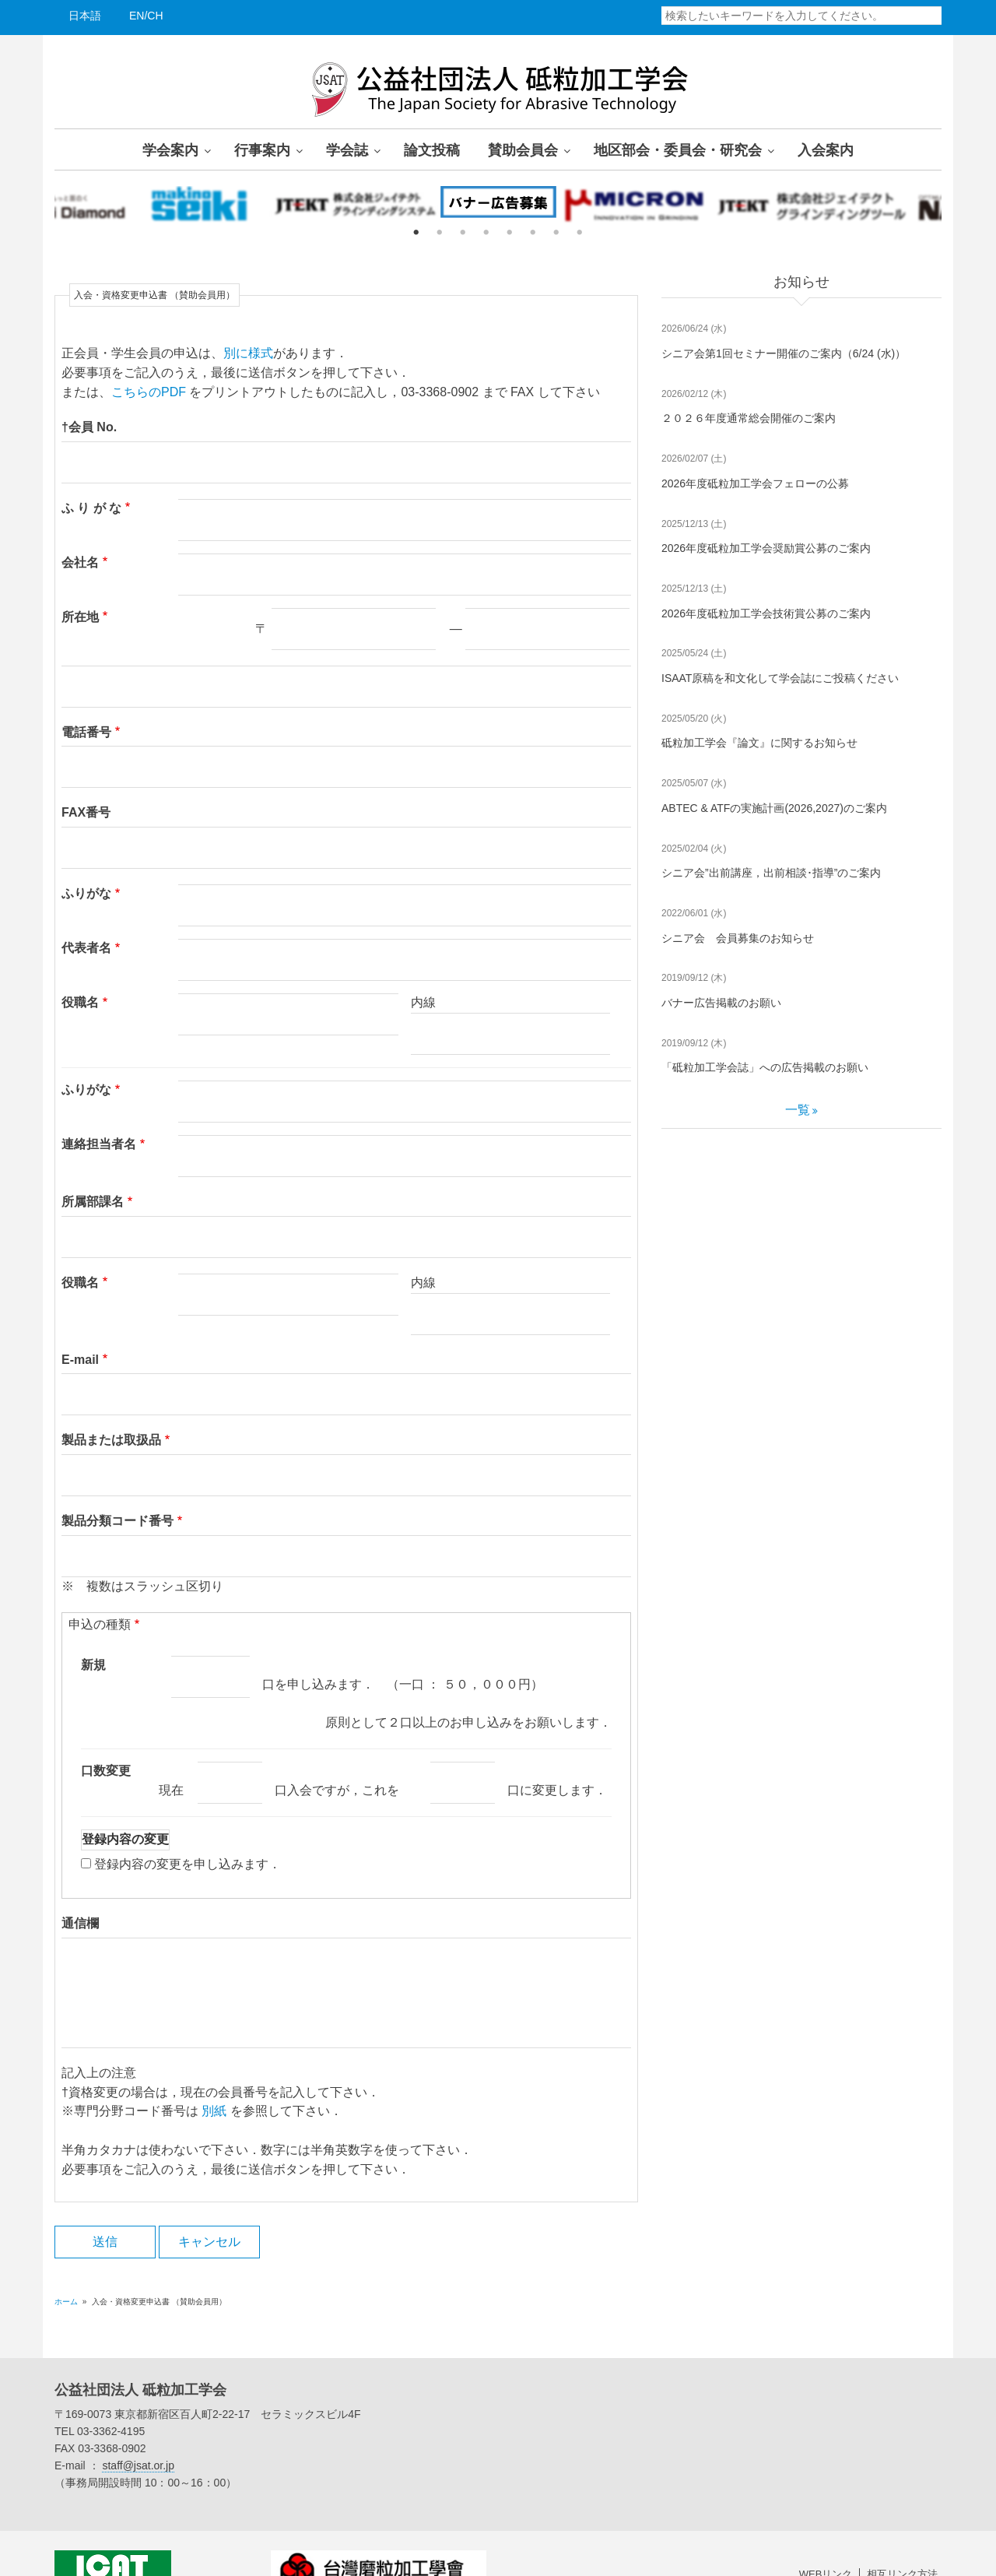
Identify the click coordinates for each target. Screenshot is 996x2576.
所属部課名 (92, 1182)
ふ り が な (91, 508)
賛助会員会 (523, 149)
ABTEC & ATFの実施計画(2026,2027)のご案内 (774, 808)
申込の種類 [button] (99, 1585)
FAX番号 (85, 812)
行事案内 (262, 149)
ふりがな (86, 893)
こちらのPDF (148, 392)
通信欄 (80, 1885)
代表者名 (86, 947)
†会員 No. (89, 427)
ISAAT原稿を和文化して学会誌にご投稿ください (780, 678)
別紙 (214, 2072)
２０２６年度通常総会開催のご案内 (748, 418)
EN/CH (146, 15)
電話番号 (86, 732)
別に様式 (248, 353)
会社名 (80, 562)
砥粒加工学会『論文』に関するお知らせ (759, 742)
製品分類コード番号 (117, 1482)
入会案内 (826, 149)
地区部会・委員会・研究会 (678, 149)
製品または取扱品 (111, 1401)
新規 (93, 1625)
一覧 (797, 1109)
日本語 (84, 15)
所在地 (80, 617)
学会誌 (347, 149)
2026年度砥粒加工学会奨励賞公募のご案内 (766, 548)
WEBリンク (826, 2536)
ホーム (66, 2262)
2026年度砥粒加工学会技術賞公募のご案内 (766, 613)
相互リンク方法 (902, 2536)
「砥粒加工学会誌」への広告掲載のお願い (764, 1067)
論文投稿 (432, 149)
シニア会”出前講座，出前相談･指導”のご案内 (771, 872)
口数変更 (106, 1731)
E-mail (80, 1320)
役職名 (80, 1002)
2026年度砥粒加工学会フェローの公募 (755, 483)
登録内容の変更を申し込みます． (187, 1825)
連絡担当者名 (98, 1124)
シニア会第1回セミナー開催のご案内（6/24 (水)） (783, 353)
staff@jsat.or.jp (138, 2426)
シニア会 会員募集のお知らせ (737, 938)
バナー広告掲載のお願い (721, 1002)
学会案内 (170, 149)
